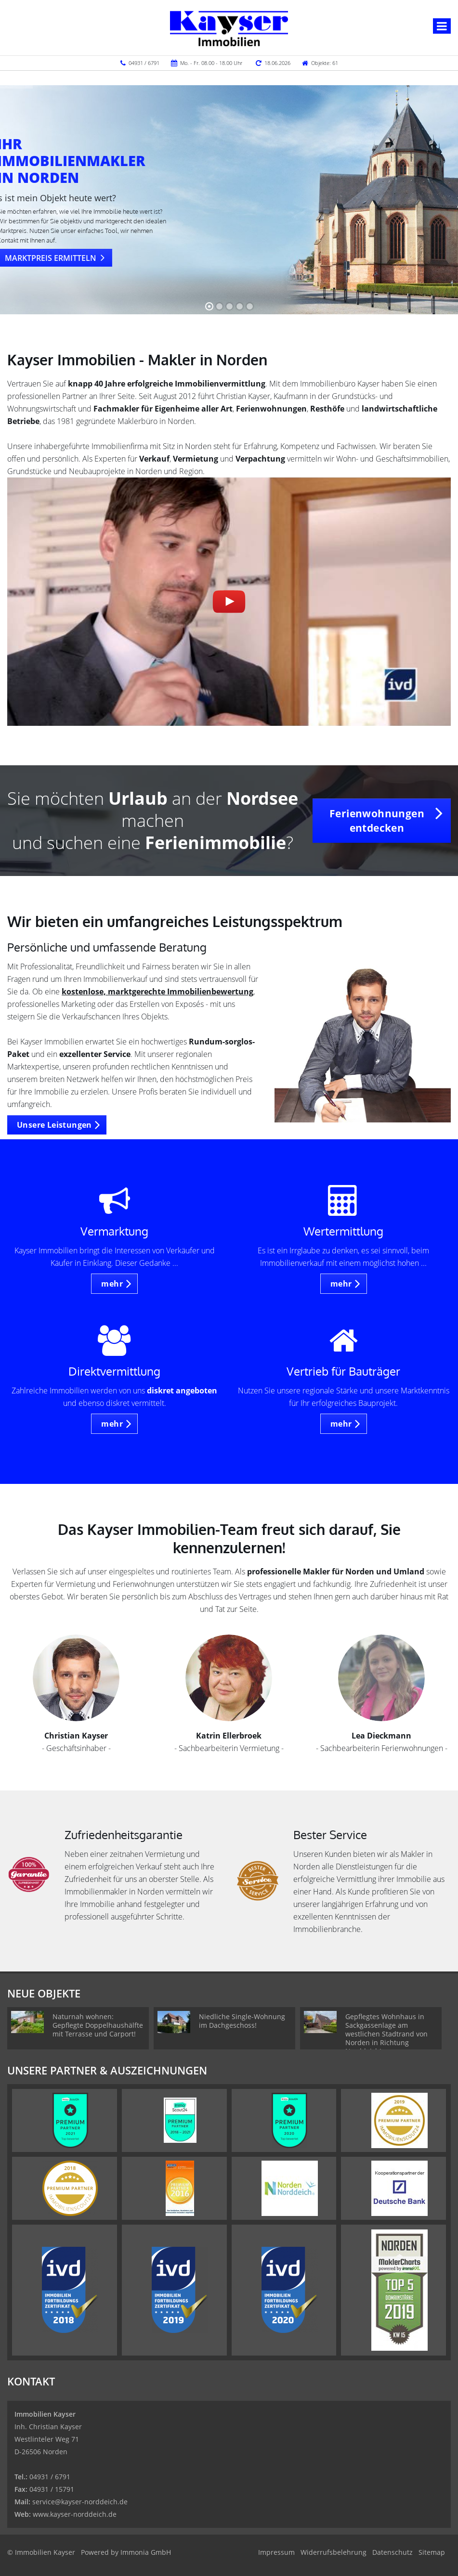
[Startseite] (229, 27)
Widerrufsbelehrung (333, 2552)
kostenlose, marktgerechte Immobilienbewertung (157, 991)
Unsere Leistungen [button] (54, 1125)
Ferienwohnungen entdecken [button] (376, 821)
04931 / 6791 (144, 62)
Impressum (276, 2552)
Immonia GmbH (145, 2552)
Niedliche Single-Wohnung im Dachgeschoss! (242, 2021)
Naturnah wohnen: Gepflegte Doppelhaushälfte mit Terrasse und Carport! (97, 2025)
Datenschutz (392, 2552)
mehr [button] (112, 1283)
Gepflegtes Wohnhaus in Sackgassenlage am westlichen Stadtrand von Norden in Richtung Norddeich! (386, 2034)
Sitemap (432, 2552)
